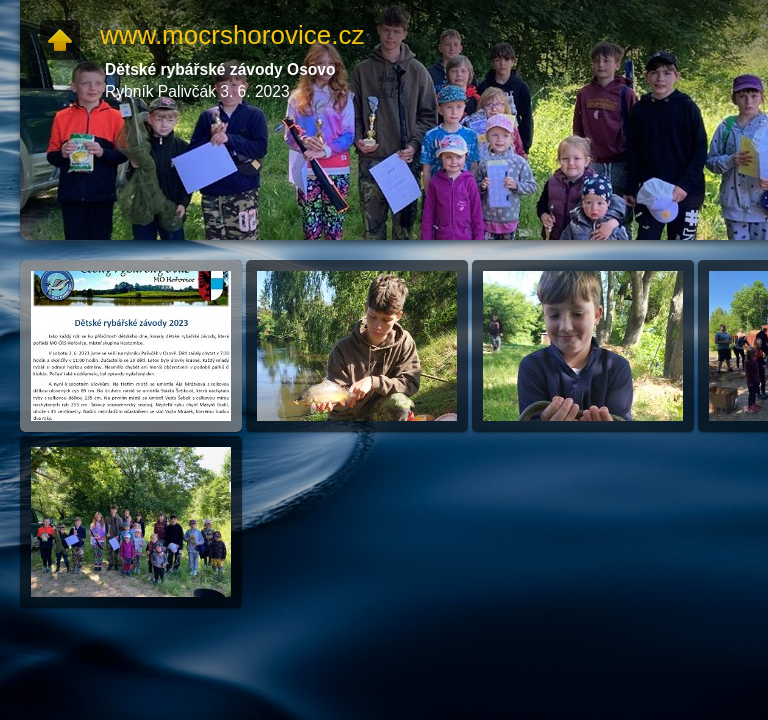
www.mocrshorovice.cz (232, 35)
